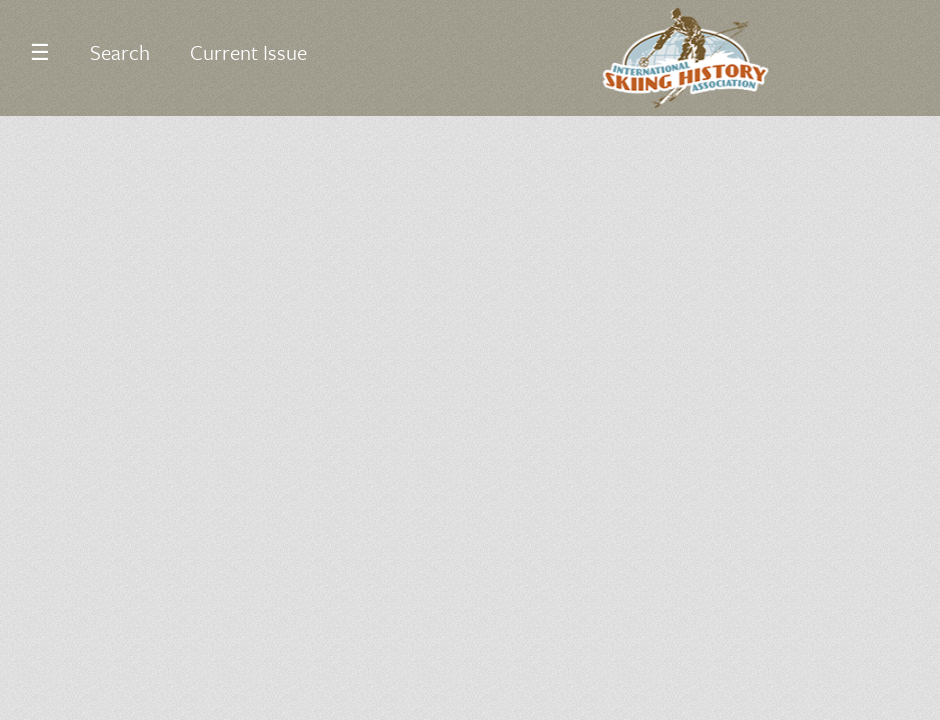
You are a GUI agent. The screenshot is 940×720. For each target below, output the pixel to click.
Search (120, 52)
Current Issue (248, 52)
